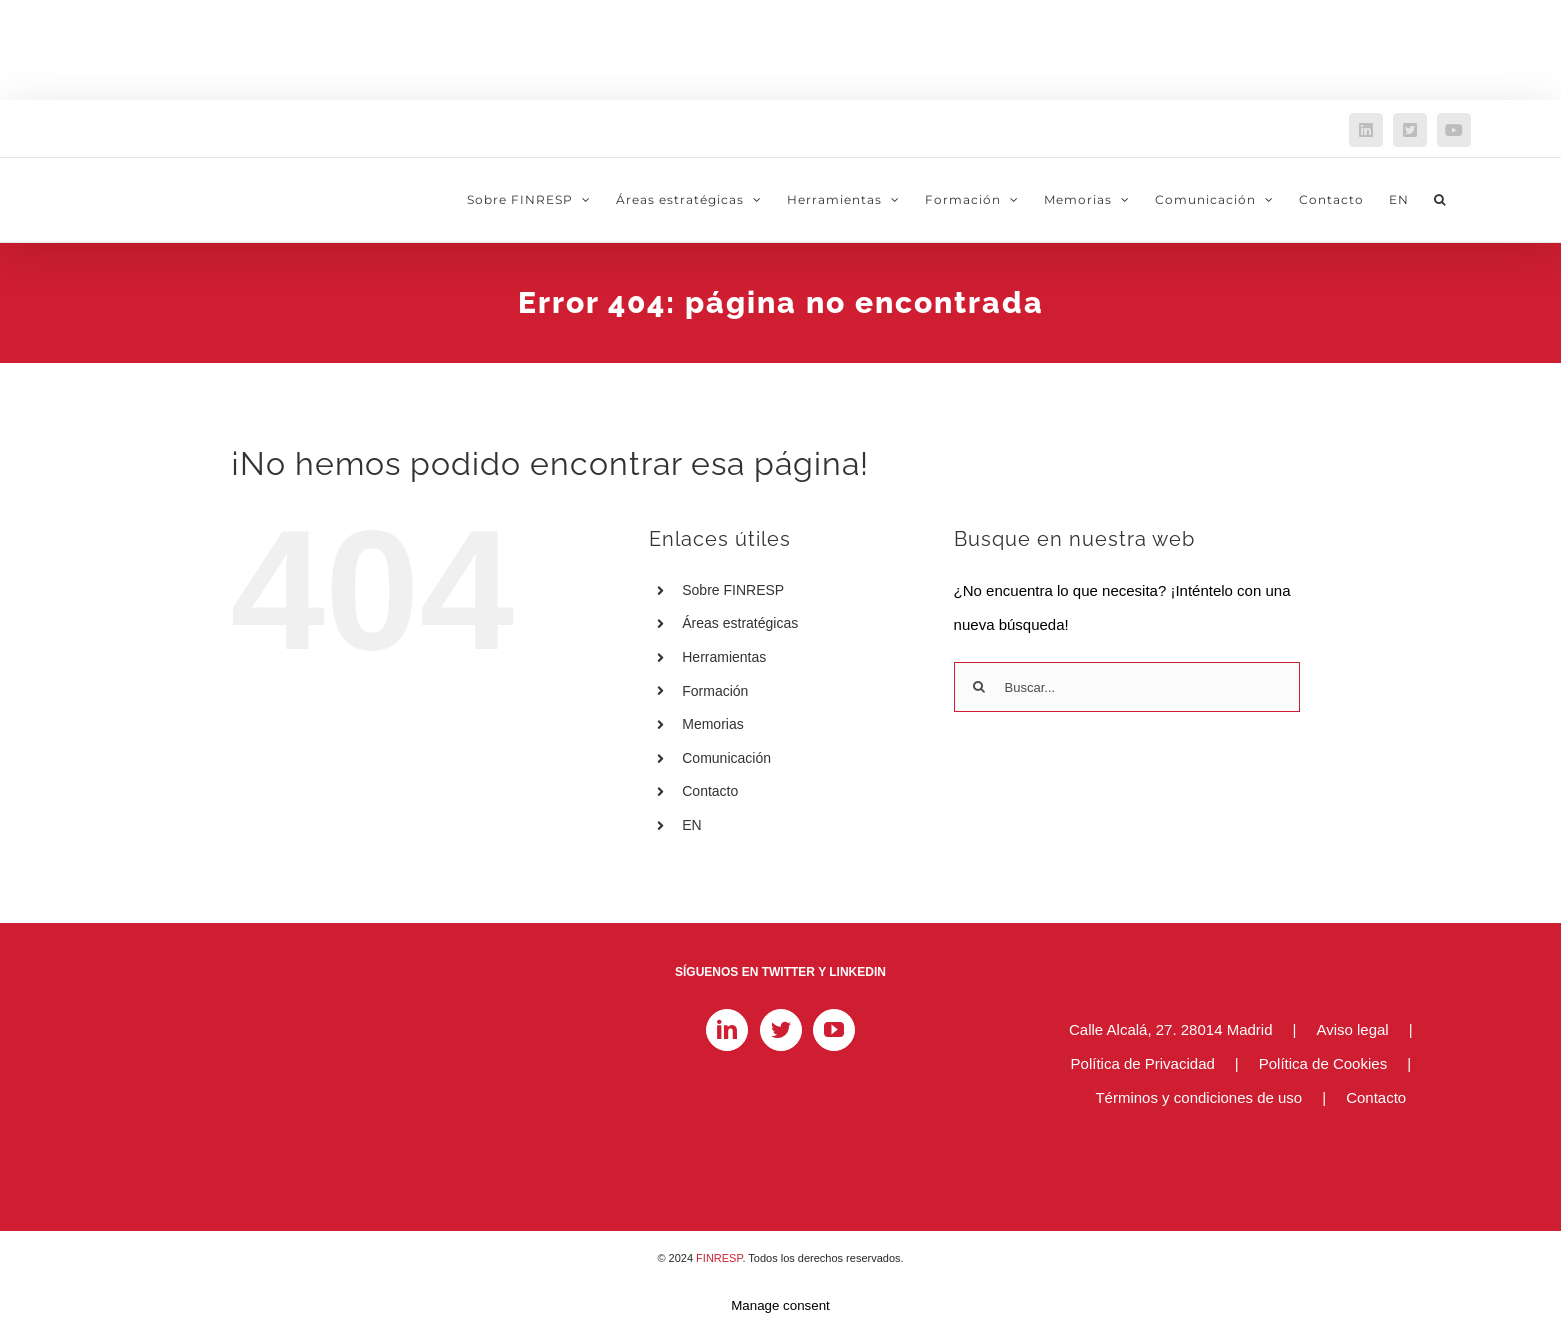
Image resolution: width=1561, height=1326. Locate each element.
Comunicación (726, 758)
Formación (715, 691)
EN (691, 825)
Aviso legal (1352, 1029)
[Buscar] (979, 687)
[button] (1440, 200)
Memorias (712, 724)
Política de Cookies (1323, 1063)
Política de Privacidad (1143, 1063)
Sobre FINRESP (733, 590)
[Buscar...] (1127, 687)
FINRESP (719, 1258)
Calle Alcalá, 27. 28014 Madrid (1170, 1029)
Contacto (710, 791)
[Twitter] (781, 1030)
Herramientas (724, 657)
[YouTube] (834, 1030)
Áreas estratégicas (740, 623)
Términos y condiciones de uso (1198, 1097)
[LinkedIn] (727, 1030)
